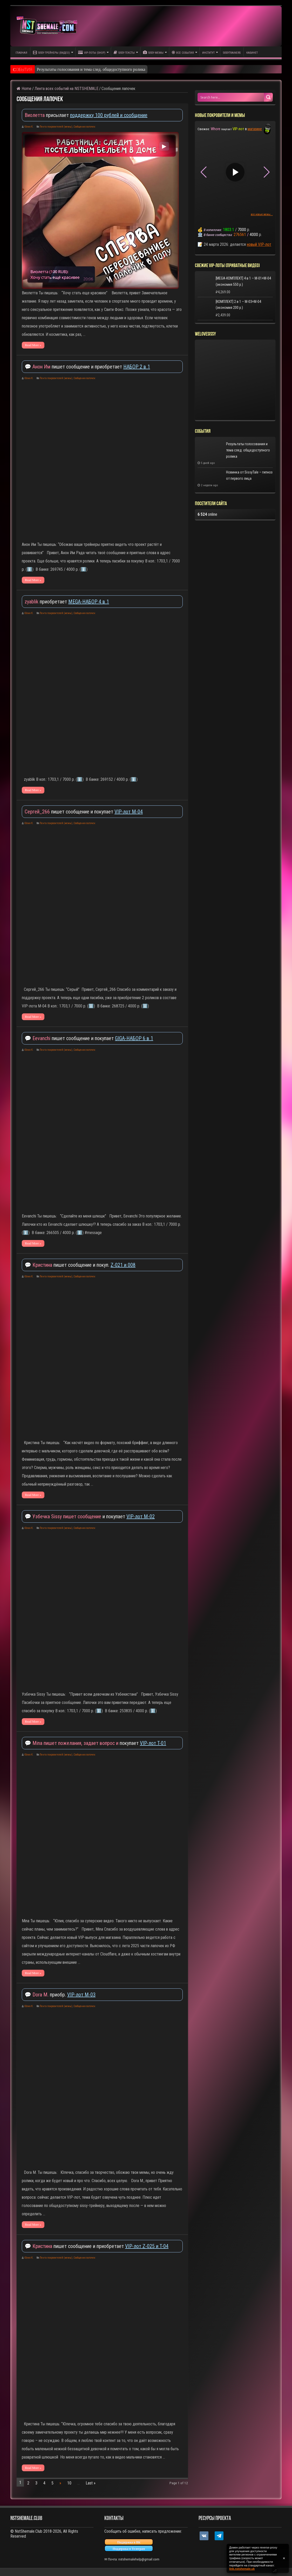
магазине (255, 129)
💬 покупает (82, 1743)
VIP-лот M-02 (140, 1516)
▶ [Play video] (164, 146)
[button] (266, 172)
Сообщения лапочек (84, 126)
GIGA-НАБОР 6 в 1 (134, 1038)
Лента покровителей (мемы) (56, 126)
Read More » (33, 345)
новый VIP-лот (259, 244)
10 (69, 2483)
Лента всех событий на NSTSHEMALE (66, 88)
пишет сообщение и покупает (69, 812)
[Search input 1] (231, 97)
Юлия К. (28, 126)
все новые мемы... (262, 214)
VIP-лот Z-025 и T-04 (146, 2246)
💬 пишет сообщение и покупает (70, 1038)
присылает (47, 115)
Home (24, 88)
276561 (240, 234)
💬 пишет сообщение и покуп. (68, 1265)
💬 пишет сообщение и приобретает (74, 367)
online (207, 514)
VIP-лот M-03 (81, 1995)
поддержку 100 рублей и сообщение (108, 115)
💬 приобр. (46, 1995)
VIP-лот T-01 (153, 1743)
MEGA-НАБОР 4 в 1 (88, 601)
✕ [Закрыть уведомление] (284, 2558)
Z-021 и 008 (123, 1265)
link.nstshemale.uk (242, 2568)
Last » (91, 2483)
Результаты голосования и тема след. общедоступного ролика (91, 69)
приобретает (46, 601)
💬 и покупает (75, 1516)
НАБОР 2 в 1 (136, 367)
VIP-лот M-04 (128, 812)
